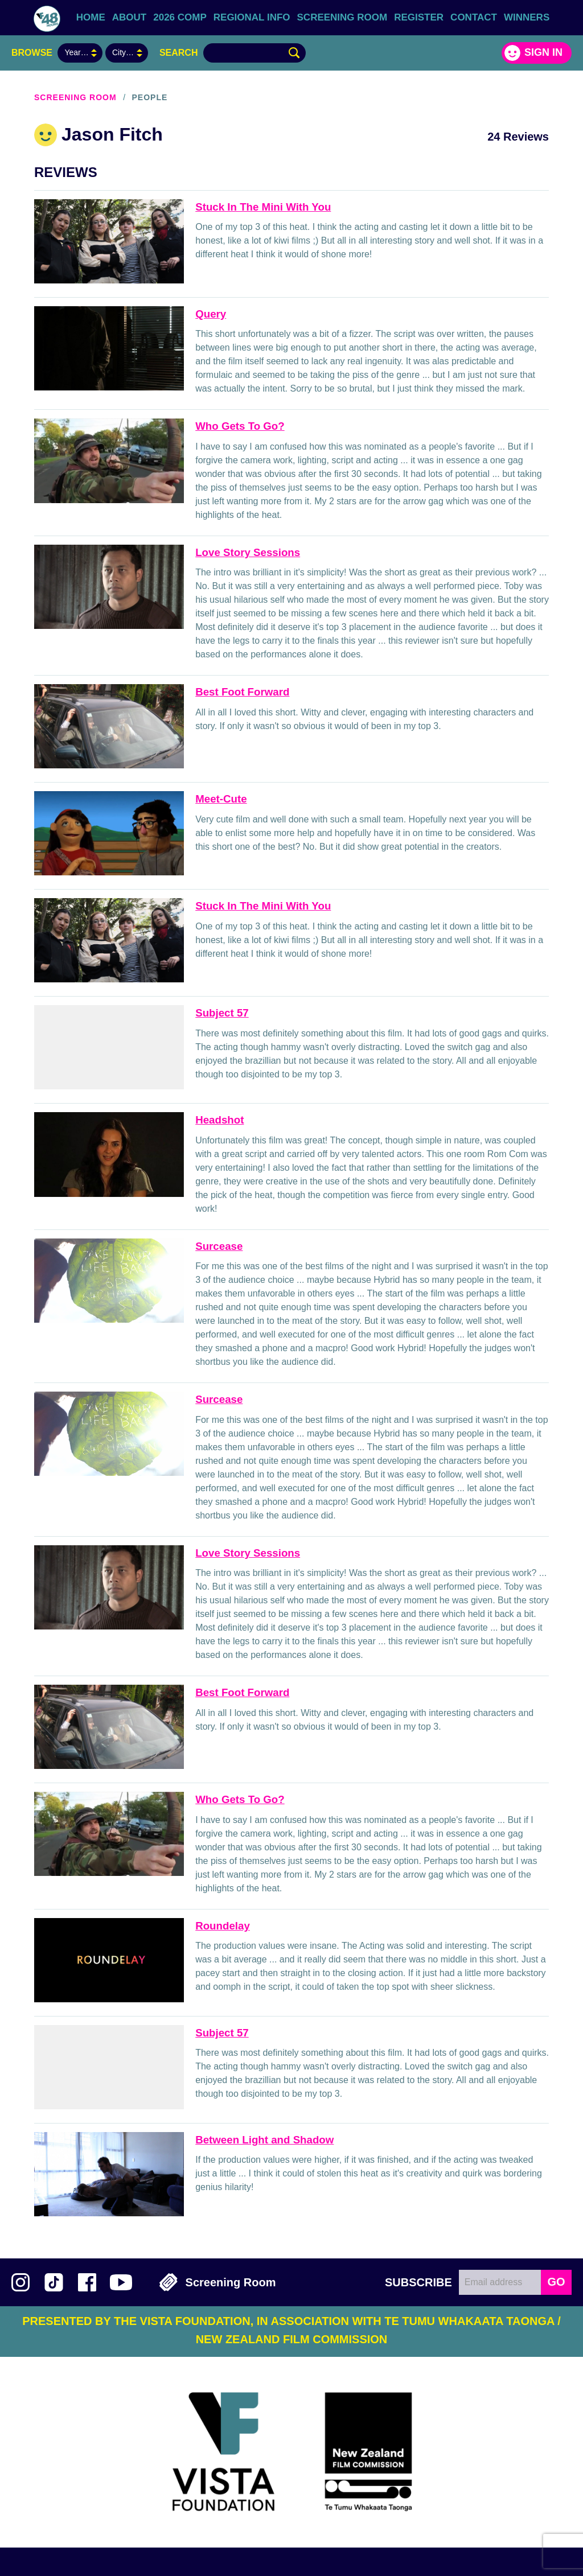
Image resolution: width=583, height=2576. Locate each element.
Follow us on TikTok (53, 2282)
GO (556, 2281)
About (129, 17)
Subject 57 (222, 1013)
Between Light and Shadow (264, 2140)
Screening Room (342, 17)
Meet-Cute (221, 799)
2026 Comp (180, 17)
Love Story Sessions (247, 552)
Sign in (543, 52)
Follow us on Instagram (20, 2282)
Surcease (219, 1246)
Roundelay (222, 1926)
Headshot (219, 1120)
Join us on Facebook (87, 2282)
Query (210, 314)
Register (419, 17)
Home (90, 17)
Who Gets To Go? (240, 426)
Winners (526, 17)
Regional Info (252, 17)
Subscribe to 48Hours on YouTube (121, 2282)
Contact (473, 17)
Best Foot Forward (242, 692)
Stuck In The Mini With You (263, 207)
